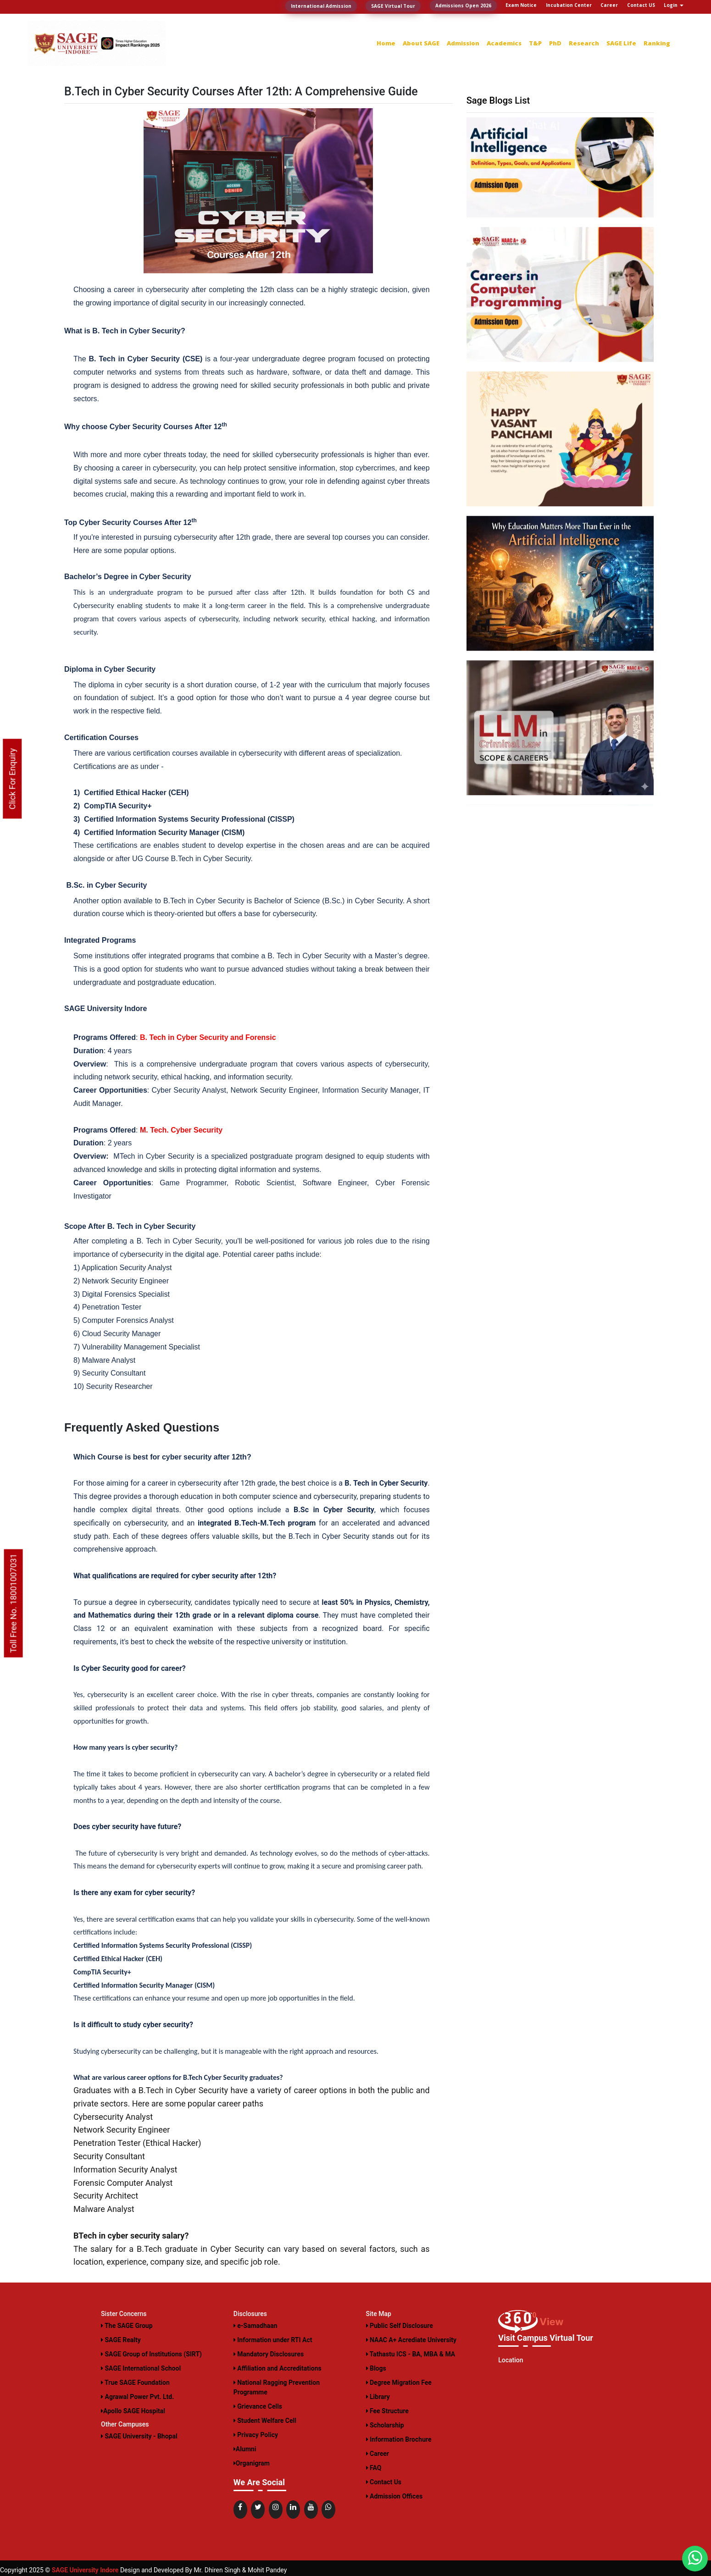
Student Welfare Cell (264, 2420)
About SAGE (421, 43)
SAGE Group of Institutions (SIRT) (151, 2354)
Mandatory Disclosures (268, 2354)
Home (386, 43)
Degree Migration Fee (399, 2382)
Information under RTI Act (272, 2340)
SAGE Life (621, 43)
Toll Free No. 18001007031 (13, 1603)
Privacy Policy (255, 2434)
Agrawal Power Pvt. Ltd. (137, 2396)
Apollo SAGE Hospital (133, 2411)
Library (378, 2396)
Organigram (251, 2463)
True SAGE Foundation (135, 2382)
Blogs (376, 2368)
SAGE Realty (121, 2340)
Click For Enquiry (12, 779)
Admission (463, 43)
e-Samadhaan (255, 2325)
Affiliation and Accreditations (277, 2368)
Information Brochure (399, 2439)
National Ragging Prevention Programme (276, 2387)
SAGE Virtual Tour (393, 6)
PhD (555, 43)
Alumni (244, 2449)
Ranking (657, 43)
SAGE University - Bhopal (139, 2436)
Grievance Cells (257, 2406)
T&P (535, 43)
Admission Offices (394, 2496)
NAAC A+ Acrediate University (411, 2340)
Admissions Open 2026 (463, 5)
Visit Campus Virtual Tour (545, 2338)
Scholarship (385, 2425)
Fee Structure (387, 2411)
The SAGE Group (127, 2325)
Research (584, 43)
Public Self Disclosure (399, 2325)
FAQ (374, 2467)
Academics (504, 43)
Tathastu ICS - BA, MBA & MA (410, 2354)
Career (377, 2453)
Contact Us (384, 2482)
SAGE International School (141, 2368)
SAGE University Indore (85, 2570)
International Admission (321, 6)
